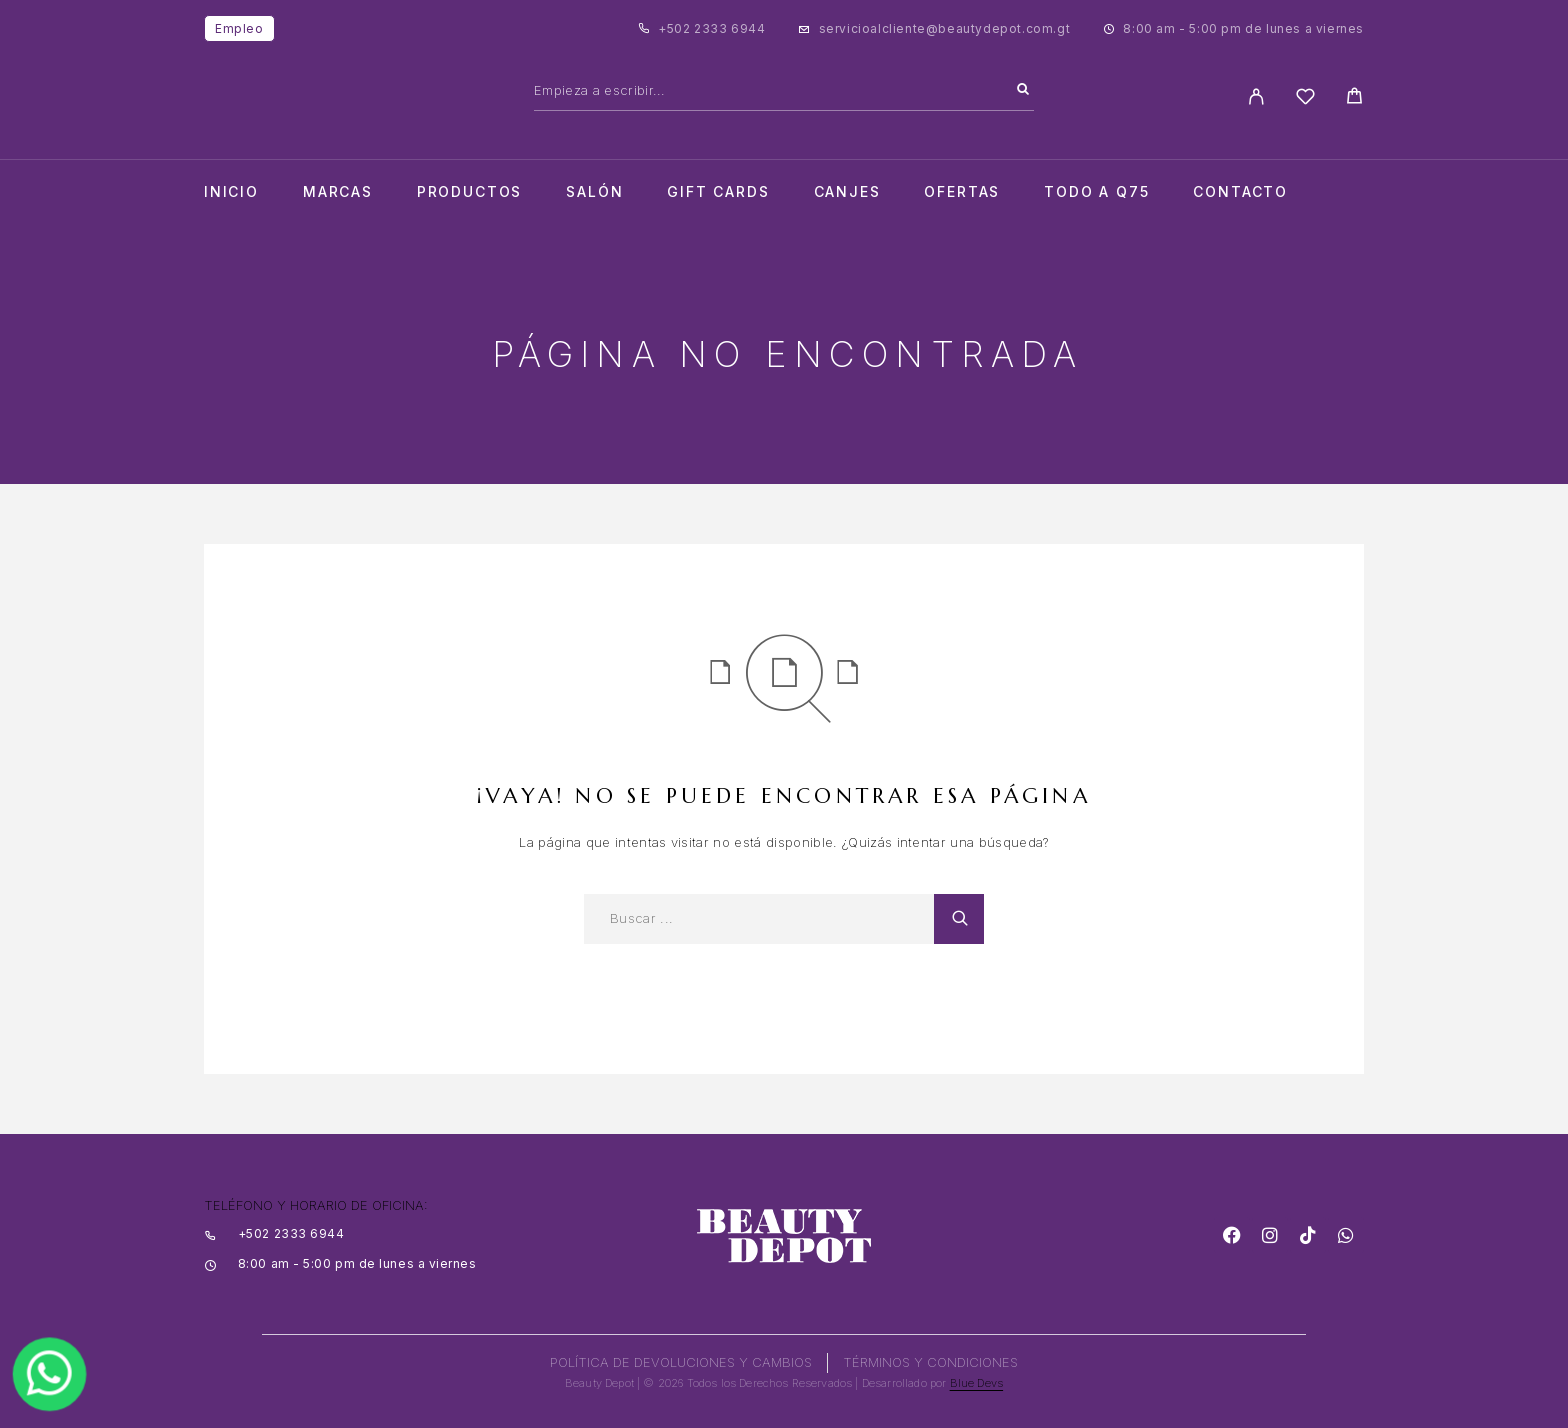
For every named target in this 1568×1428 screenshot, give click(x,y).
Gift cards (718, 192)
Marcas (338, 192)
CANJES (847, 192)
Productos (469, 192)
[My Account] (1256, 96)
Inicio (231, 192)
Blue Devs (977, 1383)
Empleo (239, 28)
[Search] (1023, 90)
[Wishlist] (1305, 99)
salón (594, 192)
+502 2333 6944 (711, 28)
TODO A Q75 (1096, 192)
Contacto (1240, 192)
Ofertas (962, 192)
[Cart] (1354, 98)
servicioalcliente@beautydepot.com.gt (945, 28)
